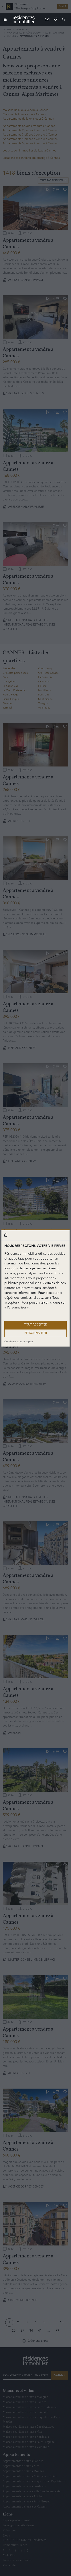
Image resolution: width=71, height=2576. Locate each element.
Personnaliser (35, 1333)
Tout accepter (35, 1324)
